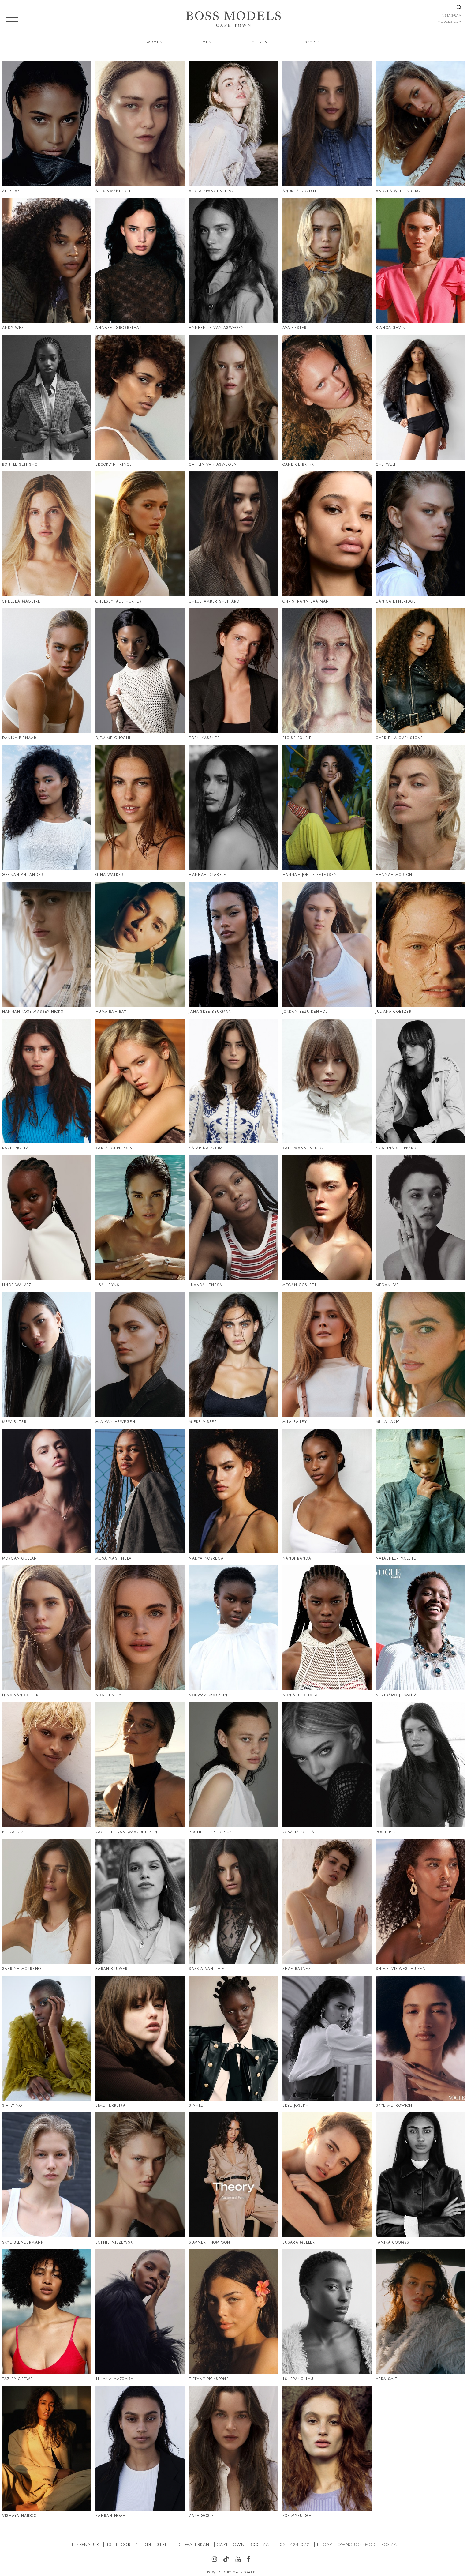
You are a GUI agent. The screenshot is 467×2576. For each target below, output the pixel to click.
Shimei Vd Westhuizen (401, 1968)
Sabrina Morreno (21, 1968)
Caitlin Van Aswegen (213, 464)
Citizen (260, 41)
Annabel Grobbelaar (118, 327)
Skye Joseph (295, 2105)
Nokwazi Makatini (209, 1695)
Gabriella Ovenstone (399, 738)
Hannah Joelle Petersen (309, 874)
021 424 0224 (296, 2544)
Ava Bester (294, 327)
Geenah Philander (22, 874)
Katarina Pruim (205, 1148)
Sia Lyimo (12, 2105)
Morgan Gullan (19, 1558)
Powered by (231, 2572)
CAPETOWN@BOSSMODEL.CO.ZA (360, 2544)
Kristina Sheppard (396, 1148)
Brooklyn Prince (113, 464)
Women (155, 41)
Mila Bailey (294, 1422)
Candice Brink (298, 464)
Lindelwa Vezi (17, 1285)
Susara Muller (298, 2242)
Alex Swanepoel (113, 191)
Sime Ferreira (110, 2105)
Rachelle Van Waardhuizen (126, 1832)
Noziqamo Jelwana (396, 1695)
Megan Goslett (299, 1285)
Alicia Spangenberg (211, 191)
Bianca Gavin (390, 327)
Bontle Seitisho (20, 464)
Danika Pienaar (19, 738)
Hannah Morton (394, 874)
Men (207, 41)
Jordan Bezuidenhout (306, 1011)
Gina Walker (109, 874)
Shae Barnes (296, 1968)
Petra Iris (13, 1832)
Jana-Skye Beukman (210, 1011)
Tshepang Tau (297, 2379)
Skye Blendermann (23, 2242)
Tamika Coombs (392, 2242)
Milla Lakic (388, 1422)
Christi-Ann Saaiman (305, 601)
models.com (450, 21)
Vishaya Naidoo (19, 2515)
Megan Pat (387, 1285)
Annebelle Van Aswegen (216, 327)
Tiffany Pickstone (209, 2379)
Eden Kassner (204, 738)
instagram (451, 15)
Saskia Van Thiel (207, 1968)
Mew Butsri (15, 1422)
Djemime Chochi (112, 738)
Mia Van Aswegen (115, 1422)
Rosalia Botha (298, 1832)
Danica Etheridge (396, 601)
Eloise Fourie (297, 738)
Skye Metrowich (394, 2105)
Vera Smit (387, 2379)
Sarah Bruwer (111, 1968)
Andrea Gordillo (301, 191)
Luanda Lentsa (205, 1285)
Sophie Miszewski (114, 2242)
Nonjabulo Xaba (300, 1695)
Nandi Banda (296, 1558)
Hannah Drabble (207, 874)
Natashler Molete (396, 1558)
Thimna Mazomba (114, 2379)
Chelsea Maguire (21, 601)
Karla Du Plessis (113, 1148)
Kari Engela (15, 1148)
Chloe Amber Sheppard (214, 601)
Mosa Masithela (113, 1558)
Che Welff (387, 464)
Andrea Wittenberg (398, 191)
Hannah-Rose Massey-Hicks (32, 1011)
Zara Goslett (204, 2515)
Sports (312, 41)
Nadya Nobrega (206, 1558)
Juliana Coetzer (394, 1011)
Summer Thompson (209, 2242)
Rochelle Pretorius (210, 1832)
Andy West (14, 327)
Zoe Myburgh (297, 2515)
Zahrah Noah (110, 2515)
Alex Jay (11, 191)
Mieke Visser (203, 1422)
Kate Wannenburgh (304, 1148)
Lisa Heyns (107, 1285)
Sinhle (196, 2105)
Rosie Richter (391, 1832)
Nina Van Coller (20, 1695)
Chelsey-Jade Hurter (118, 601)
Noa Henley (108, 1695)
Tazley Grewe (17, 2379)
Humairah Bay (110, 1011)
